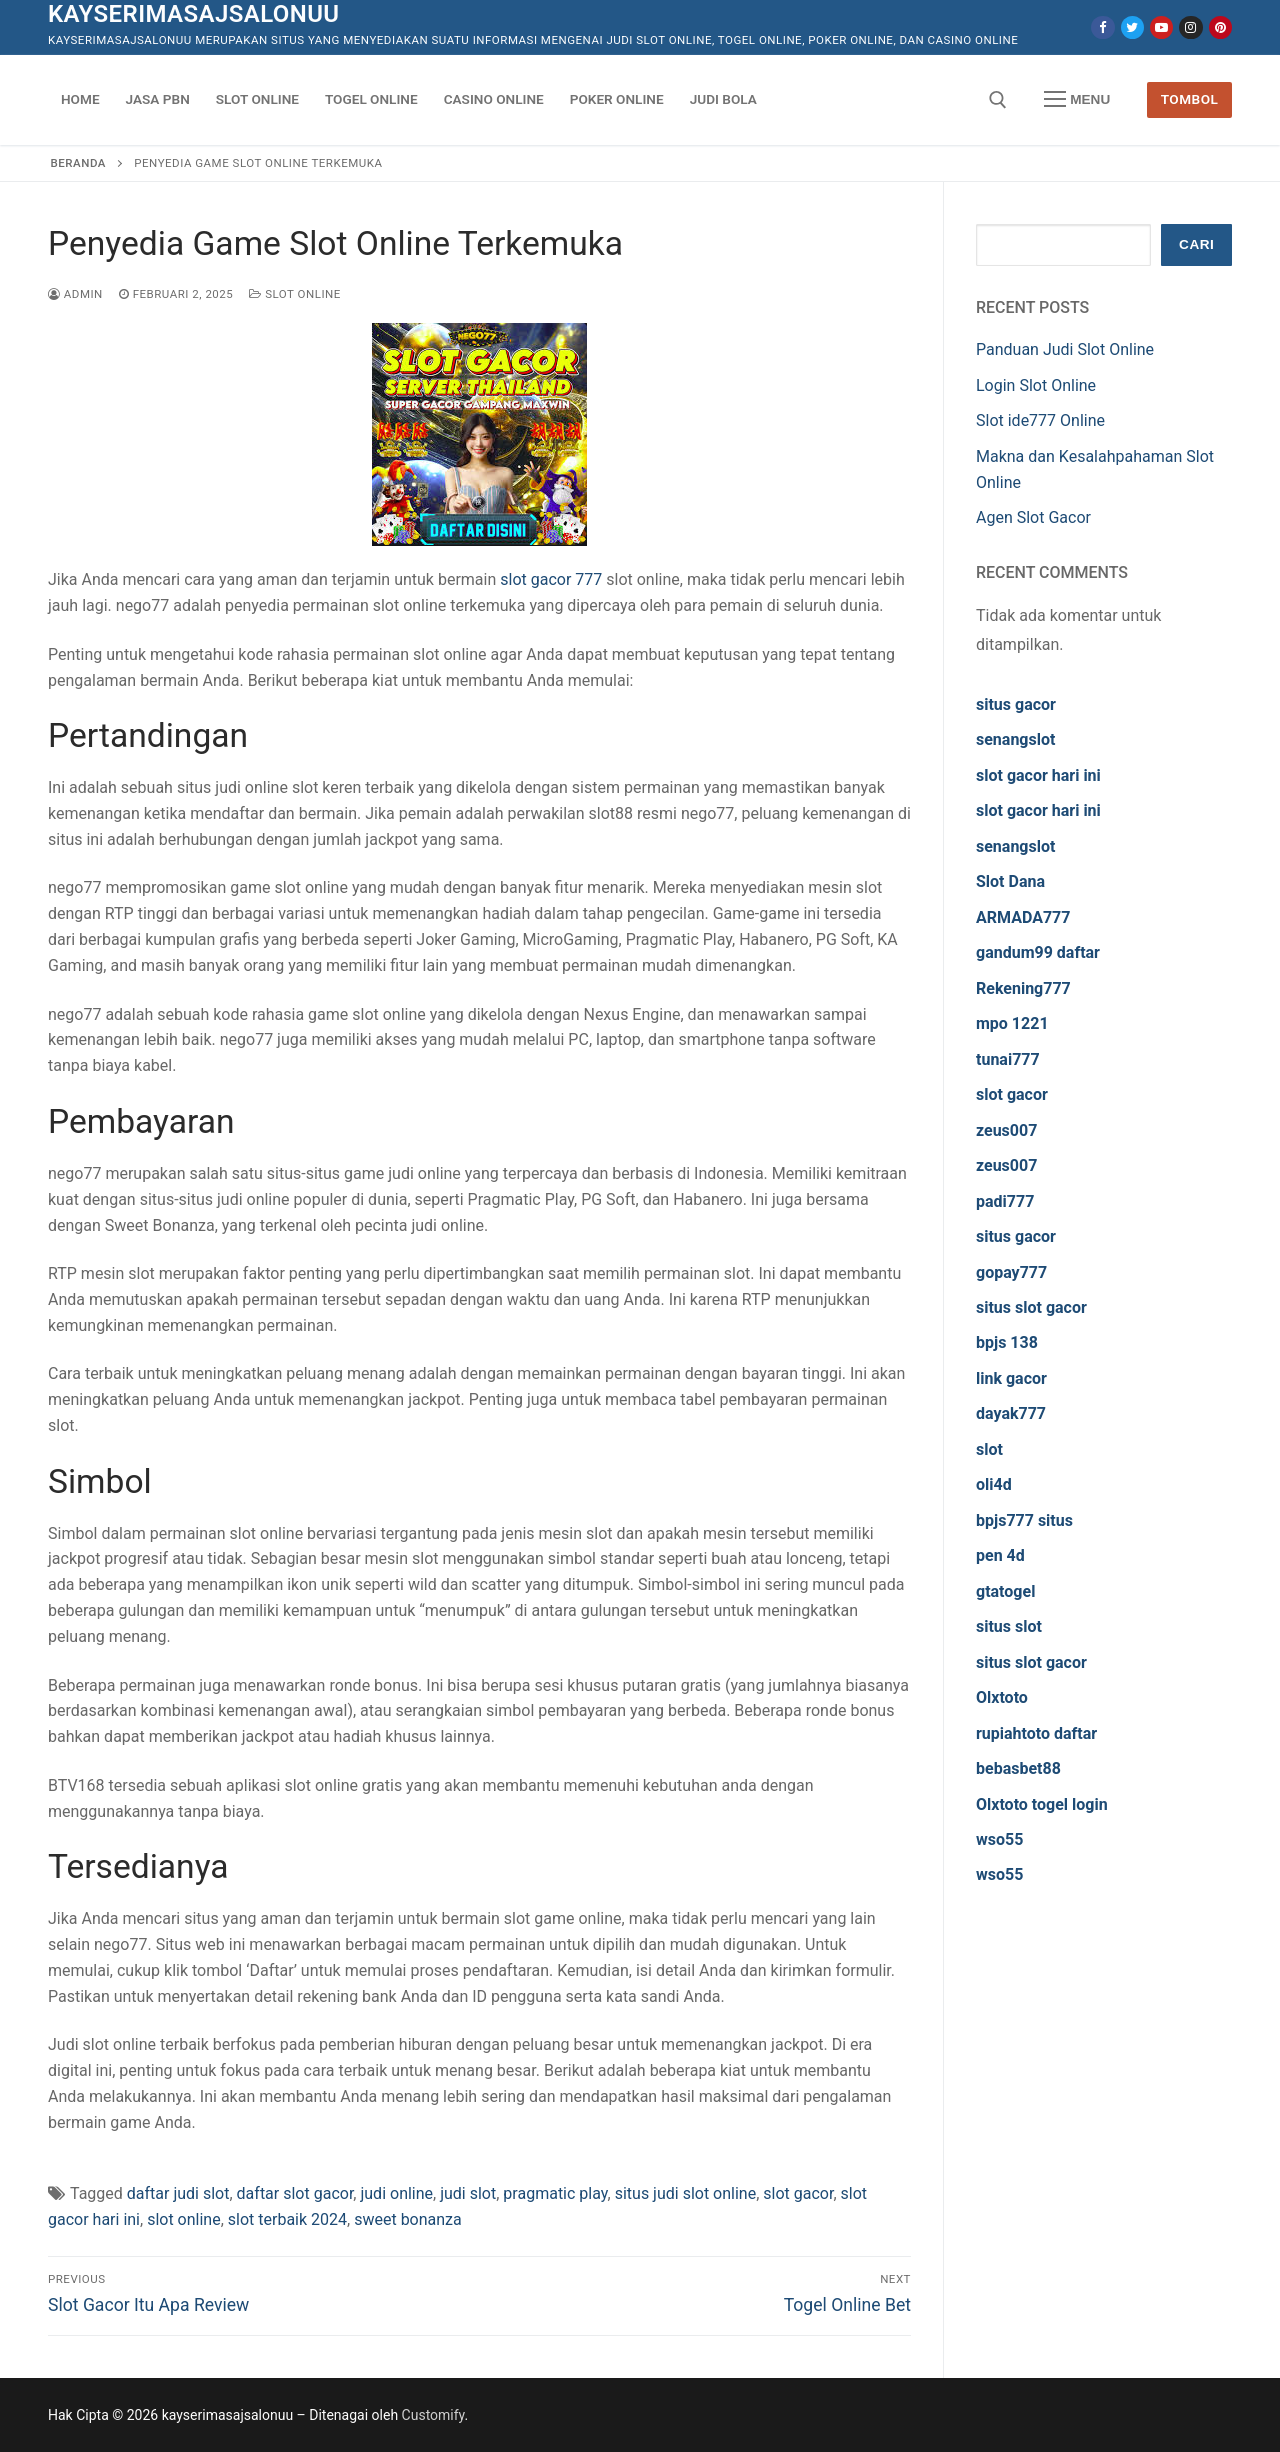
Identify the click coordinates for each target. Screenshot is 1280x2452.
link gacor (1011, 1378)
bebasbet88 (1018, 1768)
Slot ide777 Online (1040, 420)
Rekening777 (1023, 988)
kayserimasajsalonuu (194, 14)
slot (989, 1449)
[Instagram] (1190, 27)
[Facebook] (1102, 27)
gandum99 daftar (1038, 952)
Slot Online (295, 294)
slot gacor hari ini (1038, 775)
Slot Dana (1010, 881)
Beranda (78, 163)
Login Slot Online (1036, 385)
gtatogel (1005, 1591)
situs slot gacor (1031, 1307)
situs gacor (1016, 704)
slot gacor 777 (551, 579)
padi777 (1005, 1201)
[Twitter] (1132, 27)
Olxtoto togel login (1042, 1804)
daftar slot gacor (295, 2193)
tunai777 (1008, 1059)
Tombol (1190, 99)
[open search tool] (998, 100)
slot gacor (798, 2193)
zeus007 (1006, 1130)
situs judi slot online (686, 2193)
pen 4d (1000, 1555)
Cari (1196, 244)
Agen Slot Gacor (1033, 517)
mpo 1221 (1012, 1023)
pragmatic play (555, 2193)
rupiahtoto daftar (1036, 1733)
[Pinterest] (1220, 27)
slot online (184, 2219)
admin (75, 294)
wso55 (999, 1839)
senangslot (1015, 739)
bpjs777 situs (1024, 1520)
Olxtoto (1002, 1697)
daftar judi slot (178, 2193)
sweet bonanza (408, 2219)
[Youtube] (1161, 27)
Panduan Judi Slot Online (1065, 349)
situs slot (1009, 1626)
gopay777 (1011, 1272)
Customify (433, 2415)
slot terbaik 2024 (287, 2219)
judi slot (468, 2193)
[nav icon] (1077, 100)
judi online (396, 2193)
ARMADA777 (1023, 917)
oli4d (994, 1484)
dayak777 (1011, 1413)
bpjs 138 (1007, 1342)
